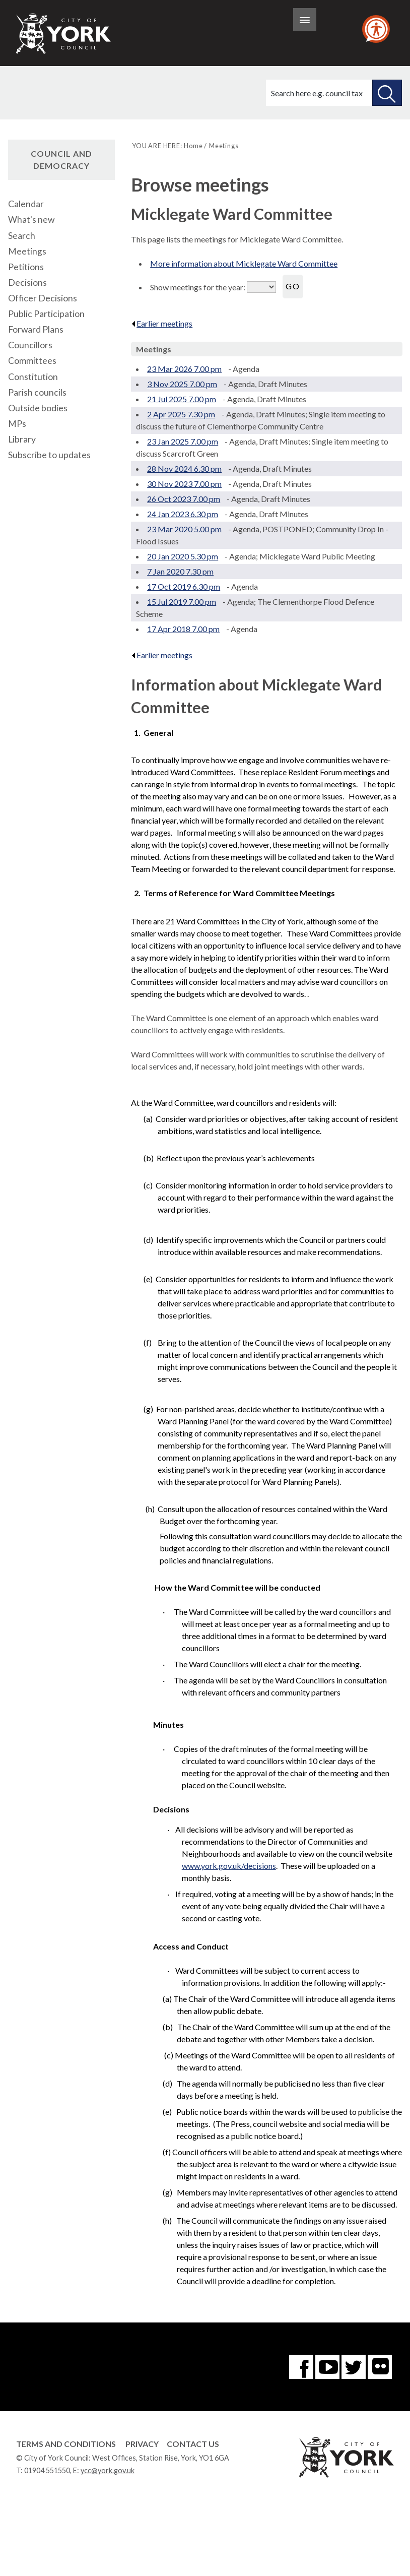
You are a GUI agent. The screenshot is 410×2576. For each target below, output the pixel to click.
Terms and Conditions (66, 2443)
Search (21, 235)
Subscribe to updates (49, 455)
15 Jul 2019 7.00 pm (181, 601)
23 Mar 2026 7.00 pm (184, 368)
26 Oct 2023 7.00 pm (183, 499)
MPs (17, 423)
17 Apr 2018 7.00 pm (183, 629)
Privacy (142, 2443)
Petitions (26, 267)
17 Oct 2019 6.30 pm (183, 586)
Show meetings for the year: (198, 287)
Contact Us (193, 2443)
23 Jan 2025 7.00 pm (182, 441)
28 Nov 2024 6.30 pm (184, 468)
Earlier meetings (161, 323)
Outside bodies (37, 408)
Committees (32, 360)
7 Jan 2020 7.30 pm (180, 571)
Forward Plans (35, 329)
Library (22, 439)
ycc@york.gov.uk (107, 2470)
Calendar (26, 204)
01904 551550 (47, 2470)
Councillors (30, 345)
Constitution (33, 376)
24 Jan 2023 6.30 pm (182, 514)
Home (193, 146)
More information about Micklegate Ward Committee (243, 263)
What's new (31, 219)
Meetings (27, 251)
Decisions (27, 282)
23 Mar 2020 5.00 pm (184, 529)
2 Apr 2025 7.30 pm (181, 414)
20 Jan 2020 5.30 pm (182, 556)
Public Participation (46, 313)
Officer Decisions (42, 298)
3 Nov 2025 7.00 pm (182, 384)
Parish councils (37, 392)
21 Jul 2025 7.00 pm (181, 399)
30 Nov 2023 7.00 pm (184, 483)
